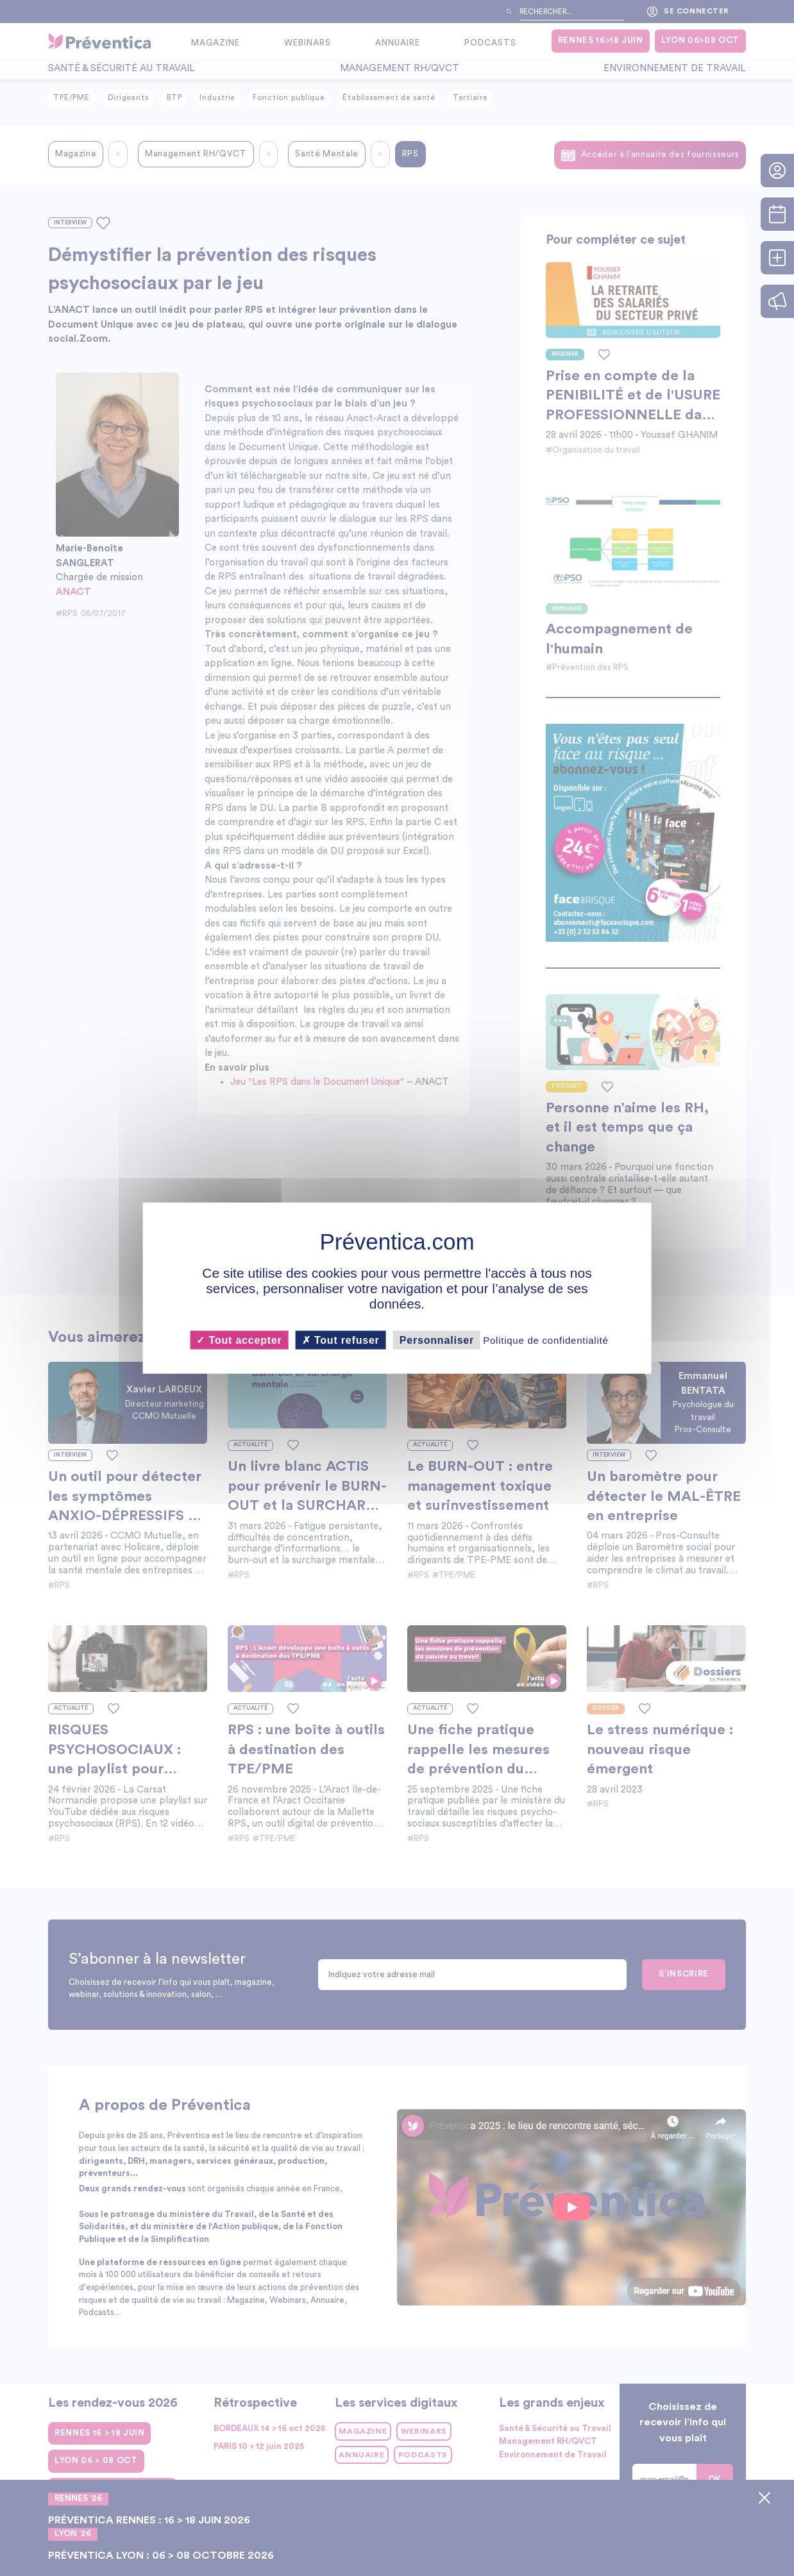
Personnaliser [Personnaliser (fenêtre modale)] (437, 1339)
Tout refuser (341, 1339)
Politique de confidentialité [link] (545, 1339)
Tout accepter (239, 1339)
